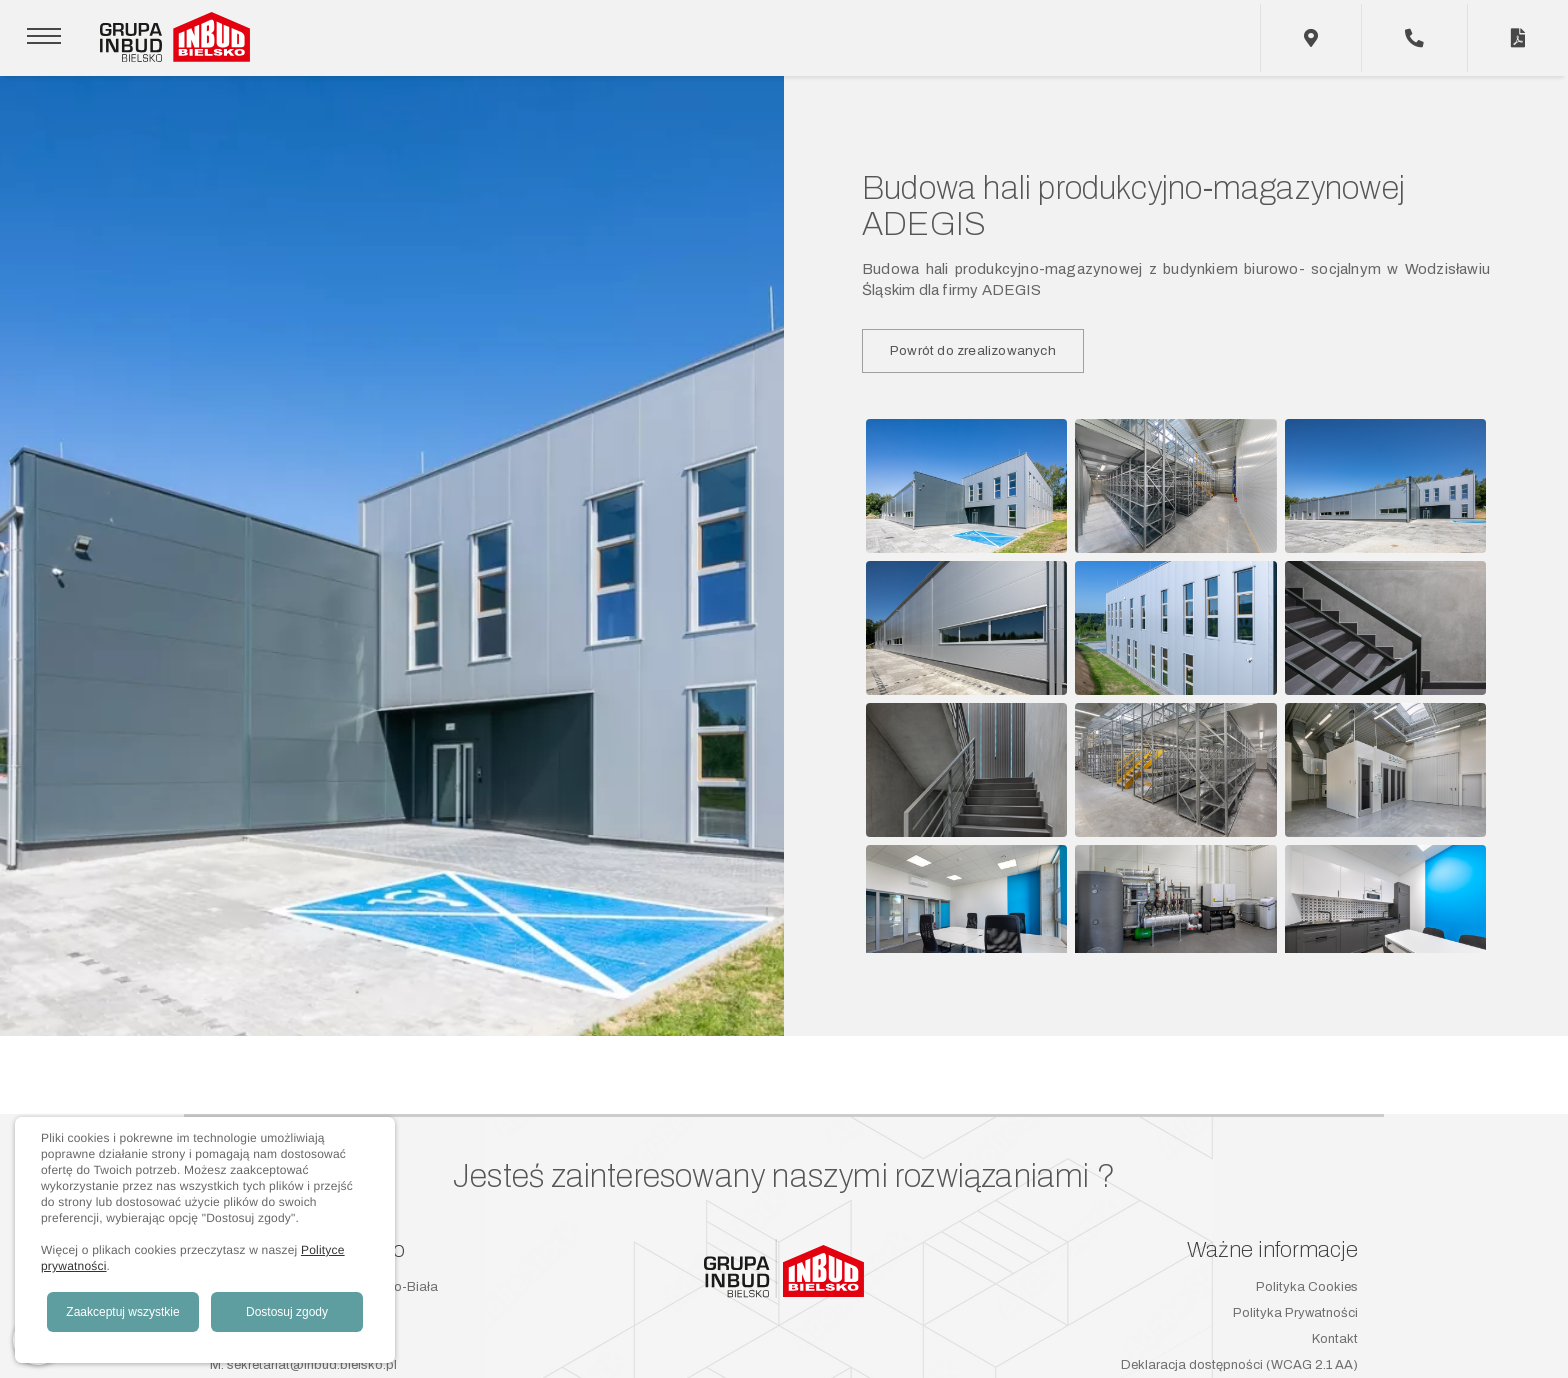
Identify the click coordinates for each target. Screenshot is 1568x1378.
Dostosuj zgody (287, 1312)
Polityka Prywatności (1295, 1313)
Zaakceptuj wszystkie (122, 1312)
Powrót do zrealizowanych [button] (973, 350)
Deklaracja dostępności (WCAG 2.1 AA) (1239, 1365)
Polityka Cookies (1307, 1287)
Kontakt (1335, 1339)
